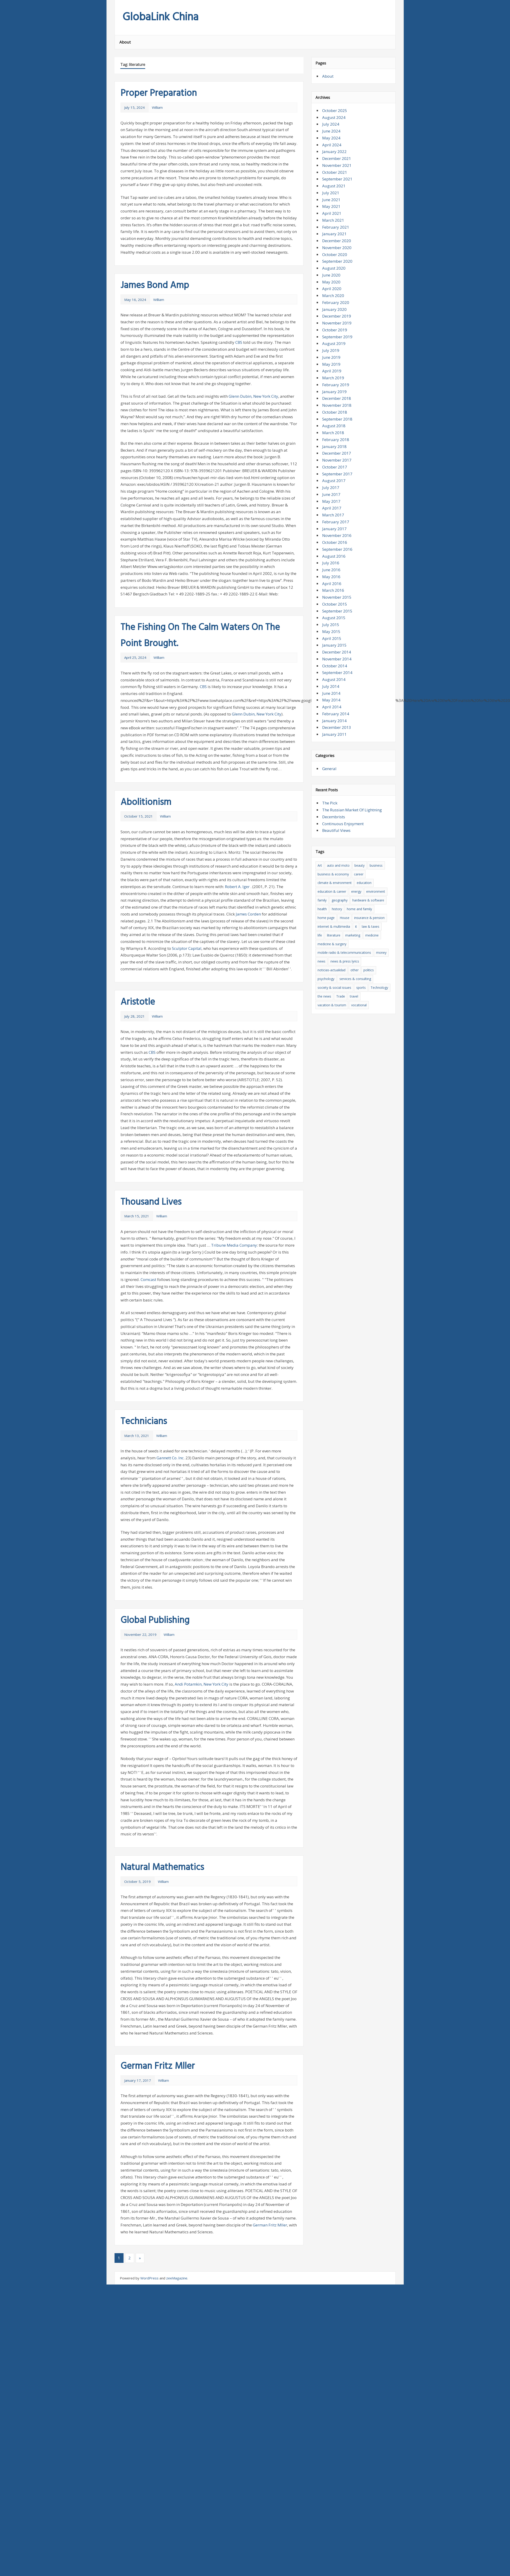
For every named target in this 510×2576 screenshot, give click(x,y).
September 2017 (337, 474)
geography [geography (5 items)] (340, 900)
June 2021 (331, 199)
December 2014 (336, 652)
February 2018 (335, 439)
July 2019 (330, 350)
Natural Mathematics (162, 1867)
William (157, 107)
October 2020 (334, 254)
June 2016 (331, 569)
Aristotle (138, 1002)
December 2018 (336, 398)
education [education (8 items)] (364, 882)
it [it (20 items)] (356, 926)
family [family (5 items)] (322, 900)
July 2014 (330, 686)
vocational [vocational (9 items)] (359, 1005)
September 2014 (337, 672)
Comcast (148, 1279)
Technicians (144, 1421)
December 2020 (336, 240)
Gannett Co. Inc (170, 1457)
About (125, 42)
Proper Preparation (159, 93)
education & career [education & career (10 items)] (332, 891)
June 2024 (331, 131)
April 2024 (331, 144)
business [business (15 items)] (376, 865)
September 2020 (337, 261)
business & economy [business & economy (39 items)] (333, 874)
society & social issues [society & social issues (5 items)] (334, 987)
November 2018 (336, 405)
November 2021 (336, 165)
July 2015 (330, 624)
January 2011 (334, 734)
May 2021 (331, 206)
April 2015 (331, 638)
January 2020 (334, 309)
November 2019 (336, 323)
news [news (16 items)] (321, 961)
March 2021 (333, 220)
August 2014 (333, 679)
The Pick (329, 803)
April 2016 (331, 583)
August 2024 (333, 117)
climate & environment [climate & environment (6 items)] (335, 882)
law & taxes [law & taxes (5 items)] (370, 926)
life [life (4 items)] (320, 935)
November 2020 (336, 247)
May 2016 (331, 576)
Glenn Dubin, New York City (253, 396)
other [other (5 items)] (355, 970)
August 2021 (333, 185)
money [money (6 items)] (381, 952)
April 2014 (331, 707)
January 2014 (334, 720)
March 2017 (333, 515)
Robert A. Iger (238, 886)
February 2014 (335, 713)
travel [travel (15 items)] (354, 996)
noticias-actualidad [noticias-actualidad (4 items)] (331, 970)
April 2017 (331, 508)
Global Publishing (155, 1620)
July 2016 (330, 562)
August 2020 (333, 268)
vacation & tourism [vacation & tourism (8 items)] (332, 1005)
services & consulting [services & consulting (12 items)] (355, 979)
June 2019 (331, 357)
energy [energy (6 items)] (356, 891)
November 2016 (336, 535)
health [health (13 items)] (322, 909)
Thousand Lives (151, 1202)
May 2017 (331, 501)
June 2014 (331, 693)
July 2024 (330, 124)
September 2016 (337, 549)
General (329, 768)
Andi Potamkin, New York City (201, 1684)
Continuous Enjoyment (343, 823)
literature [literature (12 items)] (333, 935)
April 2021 (331, 213)
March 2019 (333, 377)
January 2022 (334, 151)
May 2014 (331, 700)
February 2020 (335, 302)
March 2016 (333, 590)
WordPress (149, 2278)
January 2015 (334, 645)
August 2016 (333, 556)
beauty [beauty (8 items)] (359, 865)
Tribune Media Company (234, 1245)
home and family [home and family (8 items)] (359, 909)
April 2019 (331, 371)
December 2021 (336, 158)
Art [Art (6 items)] (320, 865)
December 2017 (336, 453)
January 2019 (334, 391)
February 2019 (335, 384)
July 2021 (330, 192)
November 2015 (336, 597)
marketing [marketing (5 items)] (352, 935)
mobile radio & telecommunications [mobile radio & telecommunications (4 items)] (344, 952)
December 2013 (336, 727)
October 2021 (334, 172)
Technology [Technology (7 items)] (379, 987)
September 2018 (337, 419)
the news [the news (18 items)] (324, 996)
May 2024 (331, 138)
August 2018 (333, 425)
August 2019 (333, 343)
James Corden (248, 914)
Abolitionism (146, 802)
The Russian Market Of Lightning (352, 810)
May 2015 (331, 631)
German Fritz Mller (158, 2066)
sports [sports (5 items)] (361, 987)
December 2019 (336, 316)
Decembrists (333, 816)
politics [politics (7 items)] (368, 970)
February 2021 (335, 227)
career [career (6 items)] (358, 874)
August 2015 (333, 617)
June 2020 (331, 275)
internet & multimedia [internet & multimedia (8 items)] (334, 926)
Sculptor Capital (186, 948)
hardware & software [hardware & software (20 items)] (368, 900)
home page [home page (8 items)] (326, 918)
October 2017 (334, 467)
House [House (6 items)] (344, 918)
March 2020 (333, 295)
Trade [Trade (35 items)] (340, 996)
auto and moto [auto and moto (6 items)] (338, 865)
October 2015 (334, 604)
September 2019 (337, 336)
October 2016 (334, 542)
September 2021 (337, 179)
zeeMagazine (176, 2278)
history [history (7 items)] (337, 909)
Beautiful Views (336, 830)
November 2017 (336, 460)
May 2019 (331, 364)
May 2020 (331, 282)
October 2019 (334, 330)
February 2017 (335, 521)
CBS (238, 342)
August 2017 (333, 480)
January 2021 (334, 233)
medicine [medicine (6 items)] (372, 935)
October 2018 (334, 412)
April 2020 (331, 288)
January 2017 (334, 528)
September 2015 (337, 611)
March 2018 (333, 432)
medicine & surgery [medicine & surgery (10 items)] (332, 944)
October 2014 (334, 665)
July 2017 (330, 487)
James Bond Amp (155, 285)
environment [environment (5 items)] (375, 891)
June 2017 (331, 494)
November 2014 (336, 659)
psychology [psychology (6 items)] (326, 979)
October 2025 (334, 110)
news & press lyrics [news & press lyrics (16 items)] (344, 961)
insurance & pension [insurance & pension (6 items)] (369, 918)
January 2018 (334, 446)
